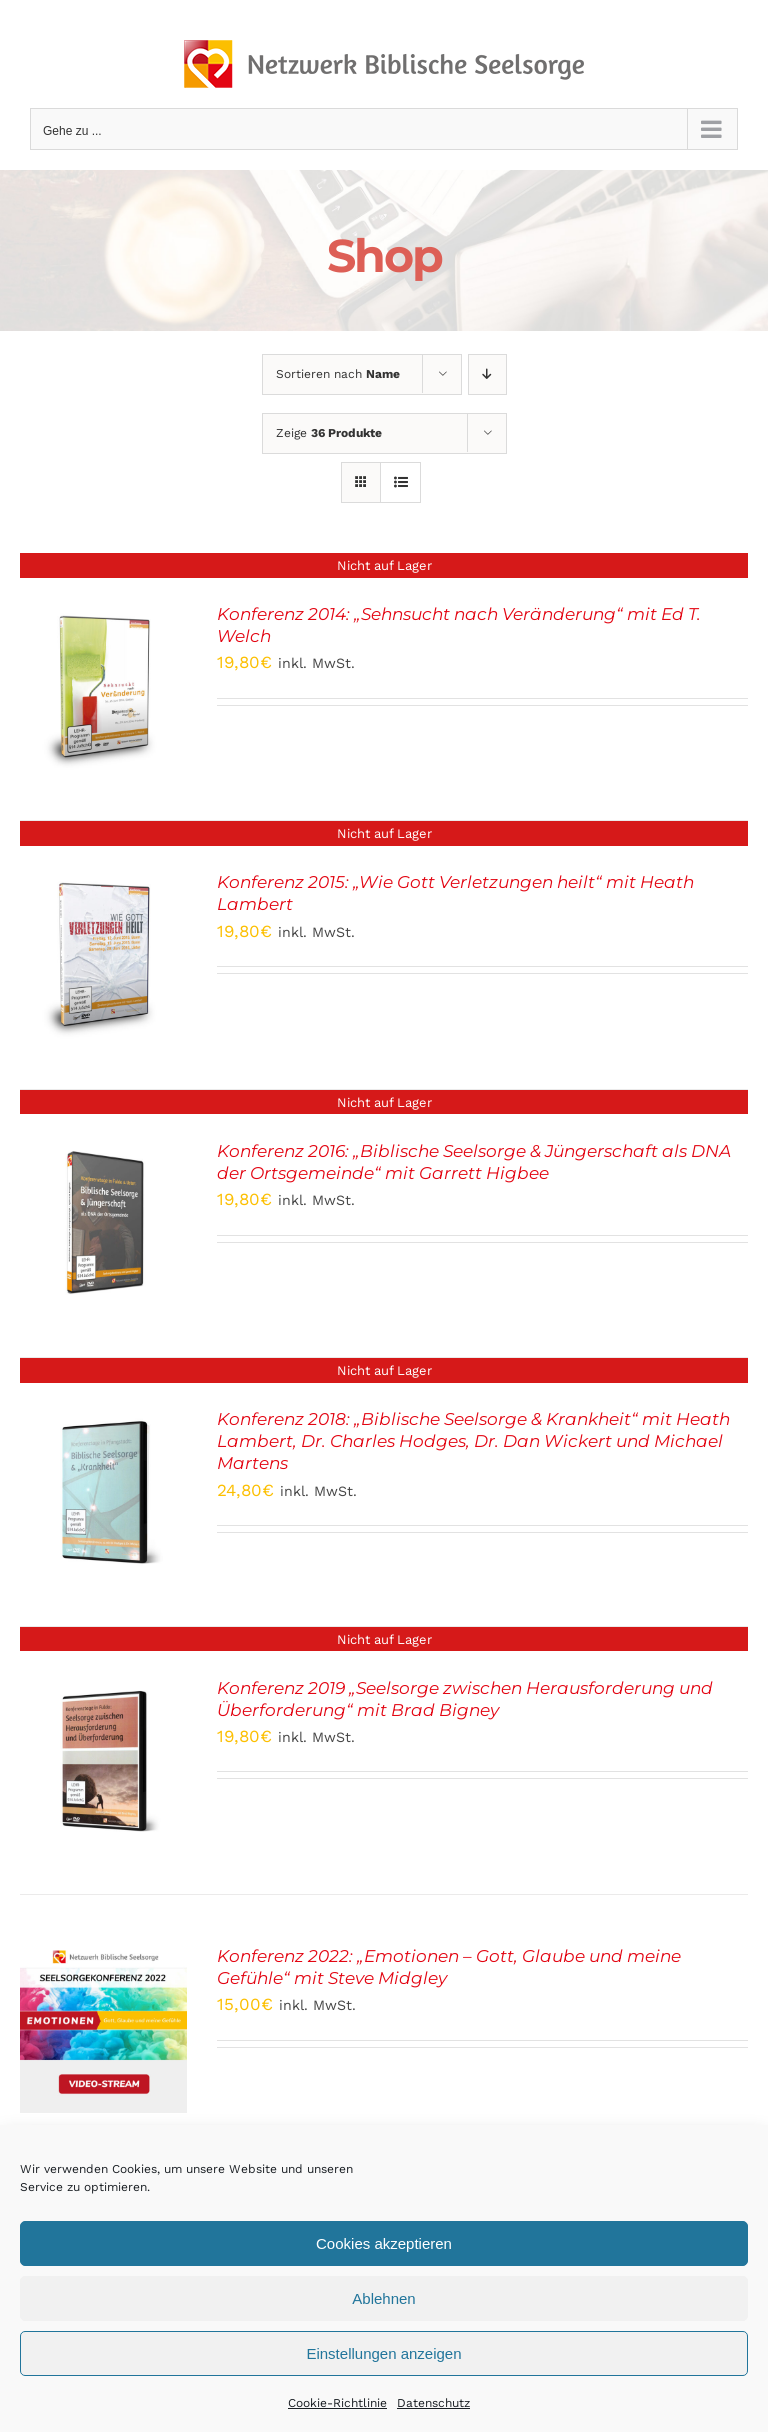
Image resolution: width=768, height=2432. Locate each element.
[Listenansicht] (400, 482)
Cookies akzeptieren (384, 2243)
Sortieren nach (338, 374)
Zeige (329, 433)
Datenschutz (433, 2403)
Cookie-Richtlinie (337, 2403)
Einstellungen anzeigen (383, 2353)
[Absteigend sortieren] (487, 374)
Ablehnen (383, 2298)
